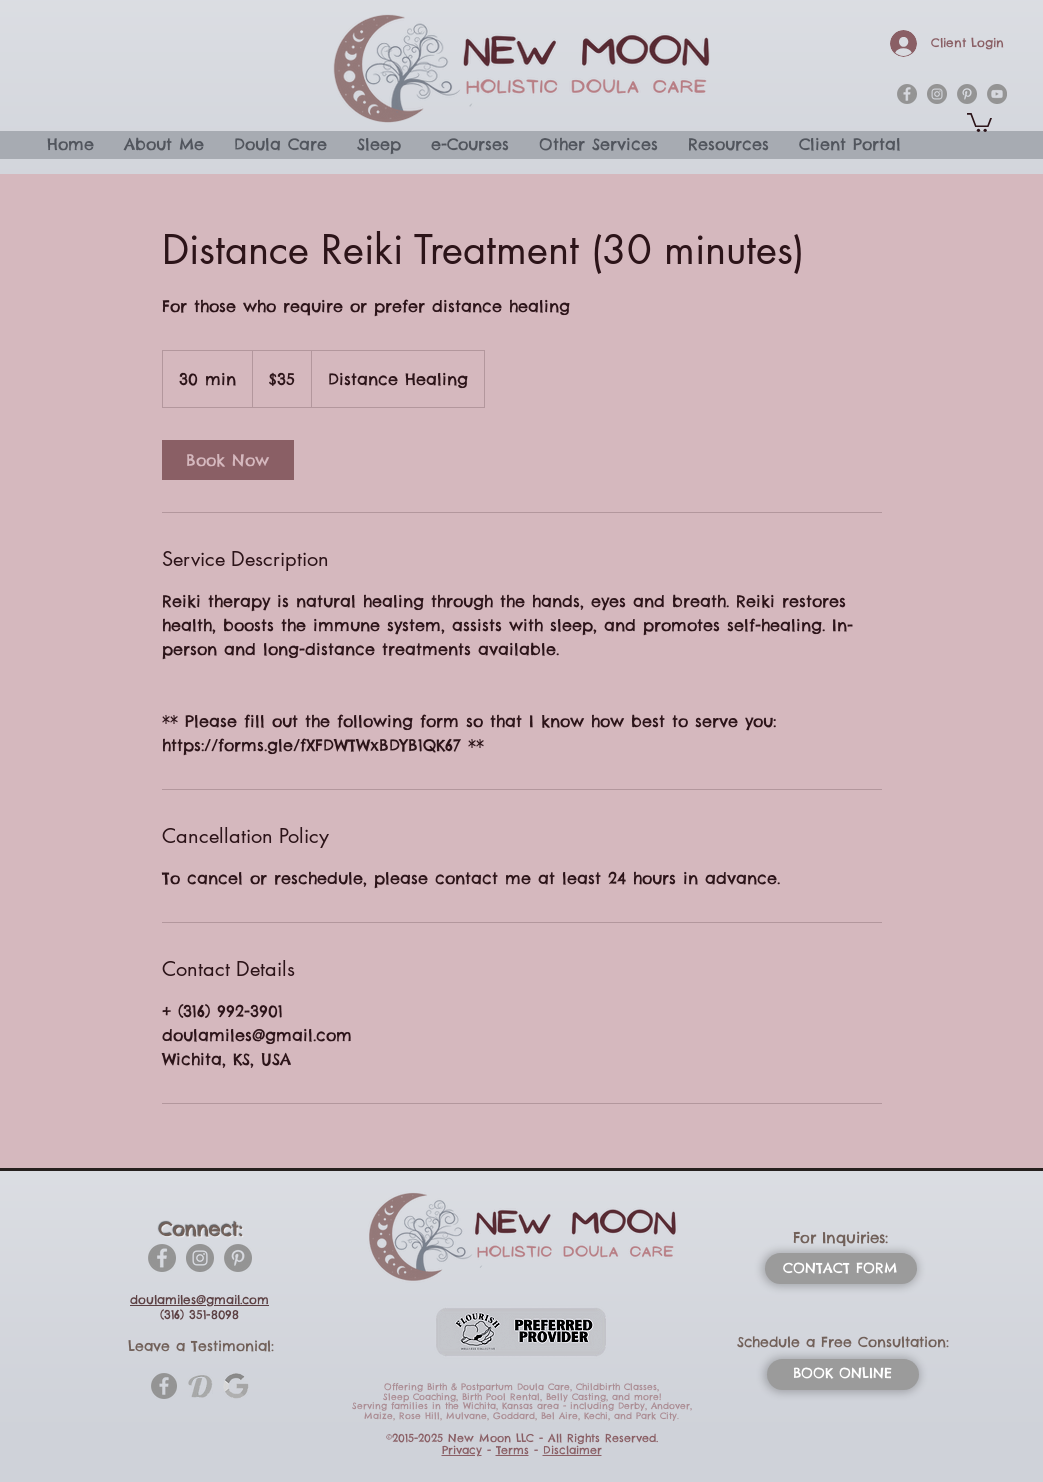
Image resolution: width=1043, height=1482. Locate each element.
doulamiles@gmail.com (199, 1299)
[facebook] (907, 94)
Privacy (462, 1450)
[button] (979, 121)
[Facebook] (162, 1258)
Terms (512, 1450)
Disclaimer (572, 1450)
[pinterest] (967, 94)
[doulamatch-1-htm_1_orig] (200, 1386)
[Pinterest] (238, 1258)
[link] (228, 460)
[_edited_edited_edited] (236, 1386)
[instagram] (937, 94)
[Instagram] (200, 1258)
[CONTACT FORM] (841, 1268)
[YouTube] (997, 94)
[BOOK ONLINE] (843, 1374)
